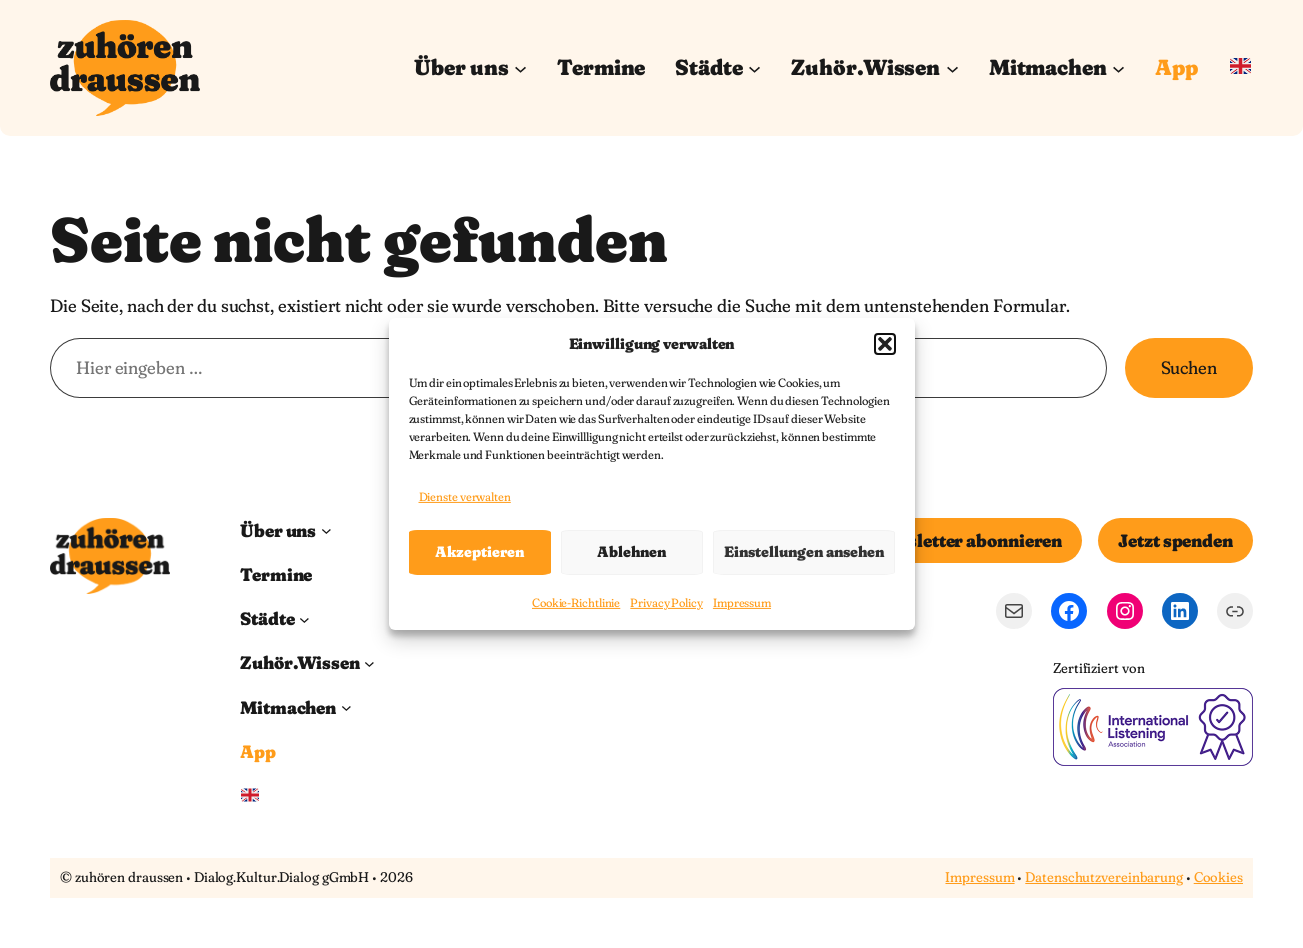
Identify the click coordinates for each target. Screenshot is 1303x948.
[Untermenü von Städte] (754, 67)
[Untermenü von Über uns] (520, 67)
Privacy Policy (666, 602)
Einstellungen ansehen (804, 551)
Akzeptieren (479, 551)
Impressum (742, 602)
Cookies (1218, 877)
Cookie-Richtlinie (576, 602)
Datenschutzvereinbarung (1104, 877)
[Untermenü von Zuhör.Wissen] (952, 67)
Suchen (1189, 367)
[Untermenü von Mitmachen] (1118, 67)
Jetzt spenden (1175, 540)
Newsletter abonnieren (966, 540)
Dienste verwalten (465, 496)
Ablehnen (631, 551)
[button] (885, 343)
